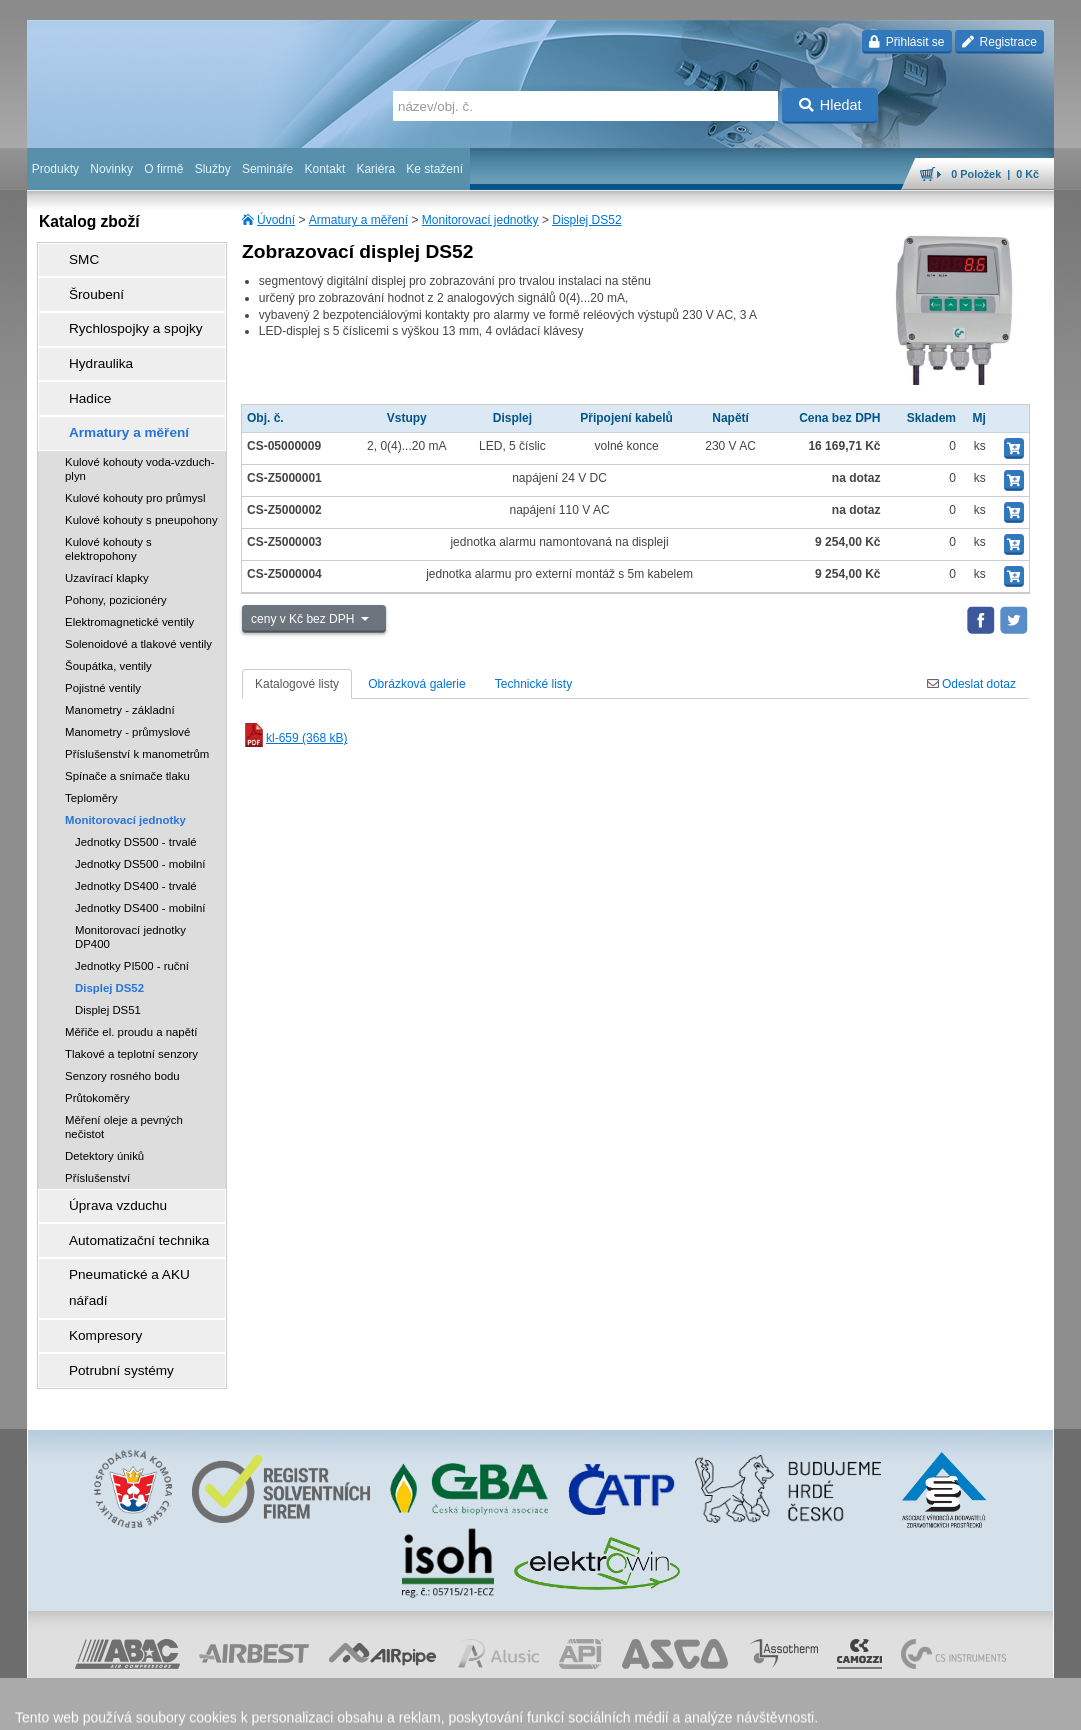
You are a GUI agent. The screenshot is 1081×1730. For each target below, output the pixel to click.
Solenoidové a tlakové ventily (138, 604)
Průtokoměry (97, 1058)
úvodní (791, 1705)
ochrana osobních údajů (504, 1705)
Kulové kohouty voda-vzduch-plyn (139, 429)
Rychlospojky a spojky (118, 313)
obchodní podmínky (385, 1705)
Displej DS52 (586, 220)
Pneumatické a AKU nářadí (131, 1219)
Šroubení (83, 285)
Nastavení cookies (280, 1705)
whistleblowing (672, 1705)
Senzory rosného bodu (122, 1036)
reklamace (600, 1705)
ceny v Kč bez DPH (304, 619)
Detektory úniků (104, 1116)
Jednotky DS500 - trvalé (136, 802)
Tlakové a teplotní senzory (131, 1014)
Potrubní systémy (105, 1275)
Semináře (267, 169)
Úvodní (276, 220)
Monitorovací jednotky (480, 220)
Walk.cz (156, 1705)
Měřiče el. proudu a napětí (131, 992)
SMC (72, 257)
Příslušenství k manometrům (137, 714)
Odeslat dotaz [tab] (971, 684)
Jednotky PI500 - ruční (132, 926)
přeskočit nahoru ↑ (998, 1705)
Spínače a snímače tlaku (127, 736)
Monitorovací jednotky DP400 (130, 897)
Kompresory (91, 1247)
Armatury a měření (358, 220)
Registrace (999, 42)
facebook (741, 1705)
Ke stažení (434, 169)
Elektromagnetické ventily (129, 582)
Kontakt (325, 169)
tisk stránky (914, 1705)
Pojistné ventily (103, 648)
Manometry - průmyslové (127, 692)
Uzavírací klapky (107, 538)
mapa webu (847, 1705)
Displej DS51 (108, 970)
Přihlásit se (906, 42)
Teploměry (91, 758)
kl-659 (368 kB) (294, 738)
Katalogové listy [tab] (297, 684)
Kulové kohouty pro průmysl (135, 458)
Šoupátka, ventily (108, 626)
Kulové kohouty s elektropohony (108, 509)
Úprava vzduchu (102, 1163)
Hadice (77, 369)
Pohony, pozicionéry (116, 560)
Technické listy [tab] (533, 684)
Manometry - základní (120, 670)
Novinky (111, 169)
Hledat (830, 105)
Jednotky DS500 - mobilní (140, 824)
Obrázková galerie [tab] (416, 684)
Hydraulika (87, 341)
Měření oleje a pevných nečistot (124, 1087)
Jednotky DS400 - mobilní (140, 868)
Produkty (55, 169)
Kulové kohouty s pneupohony (141, 480)
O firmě (163, 169)
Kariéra (375, 169)
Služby (213, 169)
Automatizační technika (121, 1191)
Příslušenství (97, 1138)
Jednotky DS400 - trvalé (136, 846)
